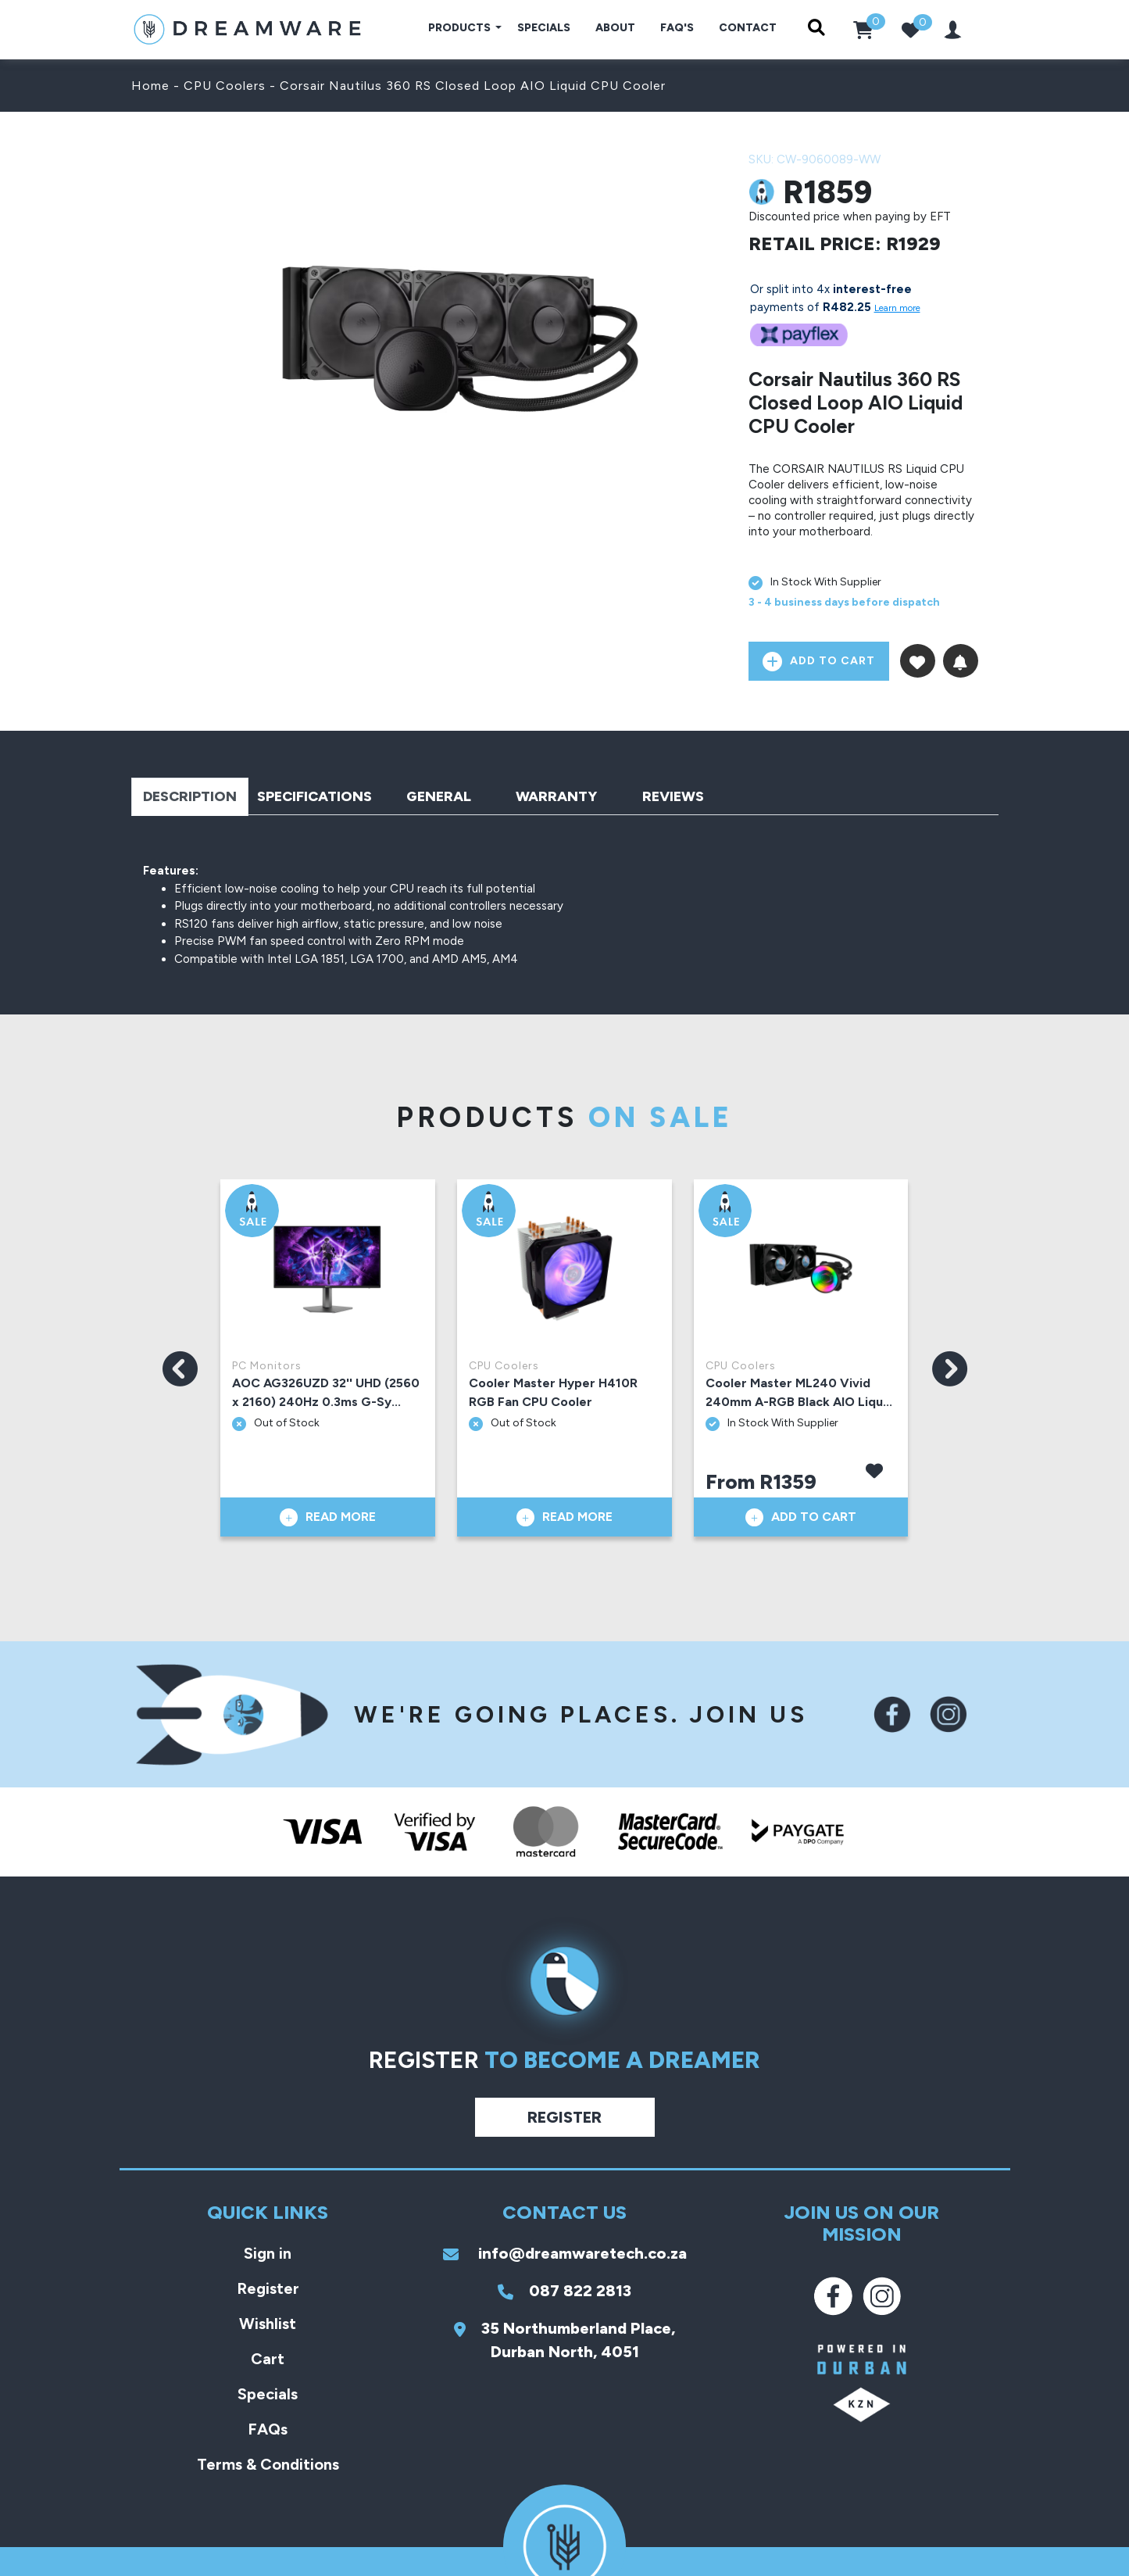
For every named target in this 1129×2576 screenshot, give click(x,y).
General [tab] (438, 796)
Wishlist (267, 2323)
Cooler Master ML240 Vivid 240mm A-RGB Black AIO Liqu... (799, 1392)
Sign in (267, 2253)
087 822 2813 (564, 2290)
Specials (543, 27)
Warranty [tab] (556, 796)
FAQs (268, 2429)
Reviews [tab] (673, 796)
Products (460, 27)
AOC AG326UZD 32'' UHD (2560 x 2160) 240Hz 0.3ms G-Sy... (326, 1392)
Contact (748, 27)
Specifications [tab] (314, 796)
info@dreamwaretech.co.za (565, 2253)
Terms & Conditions (268, 2464)
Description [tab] (190, 796)
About (615, 27)
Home (150, 85)
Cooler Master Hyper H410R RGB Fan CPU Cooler (553, 1392)
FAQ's (677, 27)
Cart (267, 2358)
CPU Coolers (225, 85)
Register (564, 2117)
